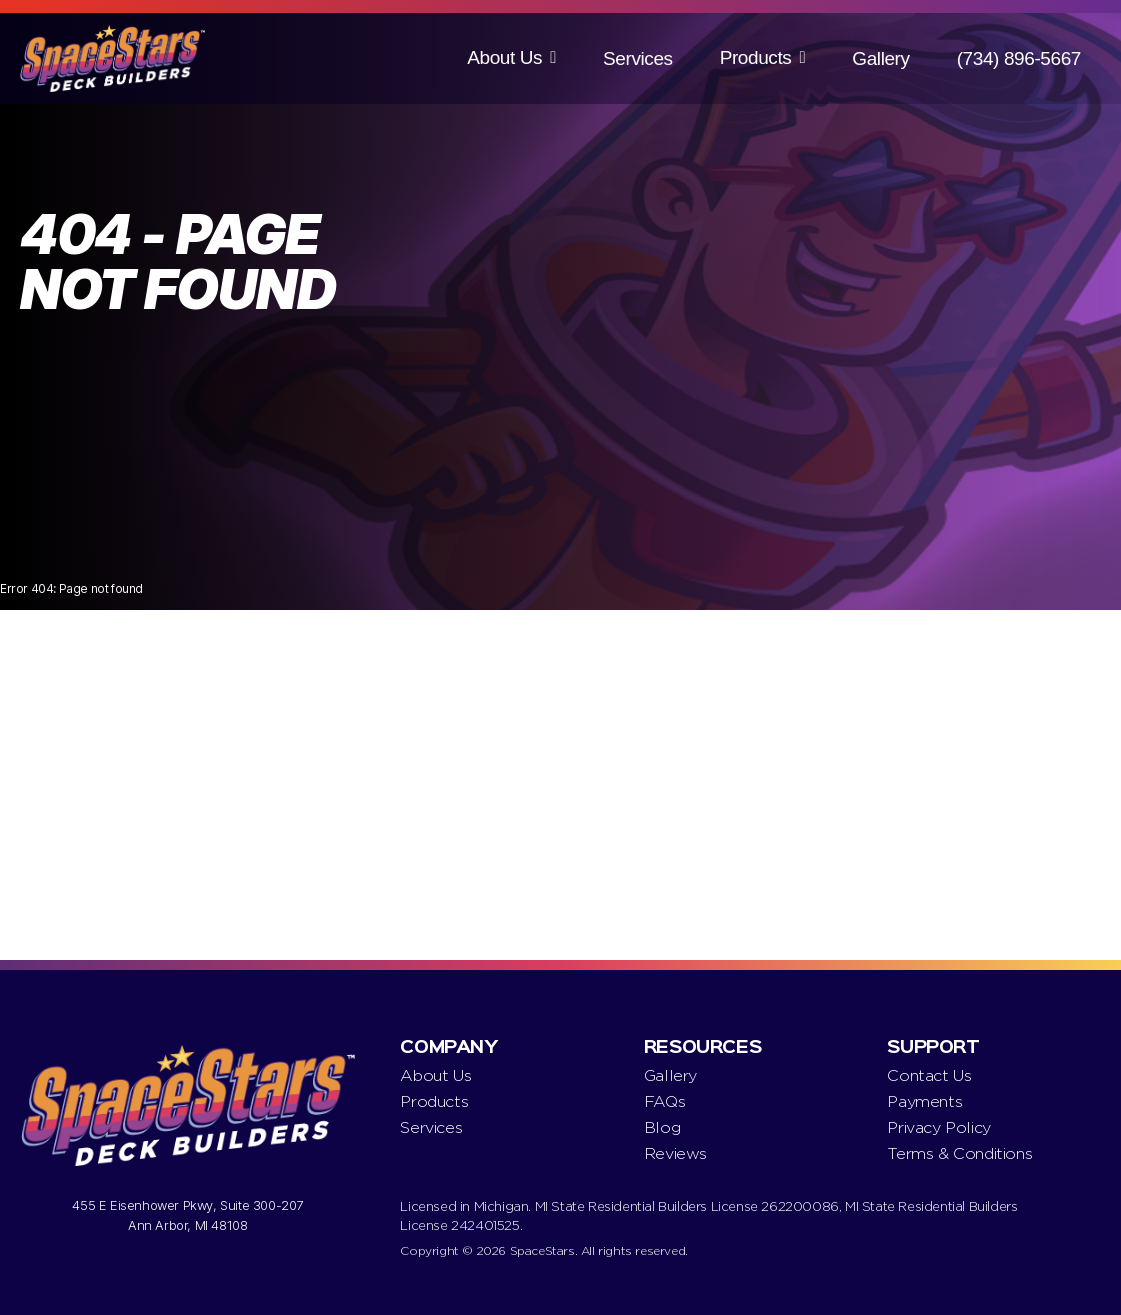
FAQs (664, 1101)
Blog (662, 1127)
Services (638, 58)
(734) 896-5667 (1019, 58)
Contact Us (929, 1075)
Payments (924, 1101)
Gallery (880, 58)
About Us (504, 57)
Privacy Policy (938, 1127)
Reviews (675, 1153)
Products (756, 57)
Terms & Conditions (959, 1153)
